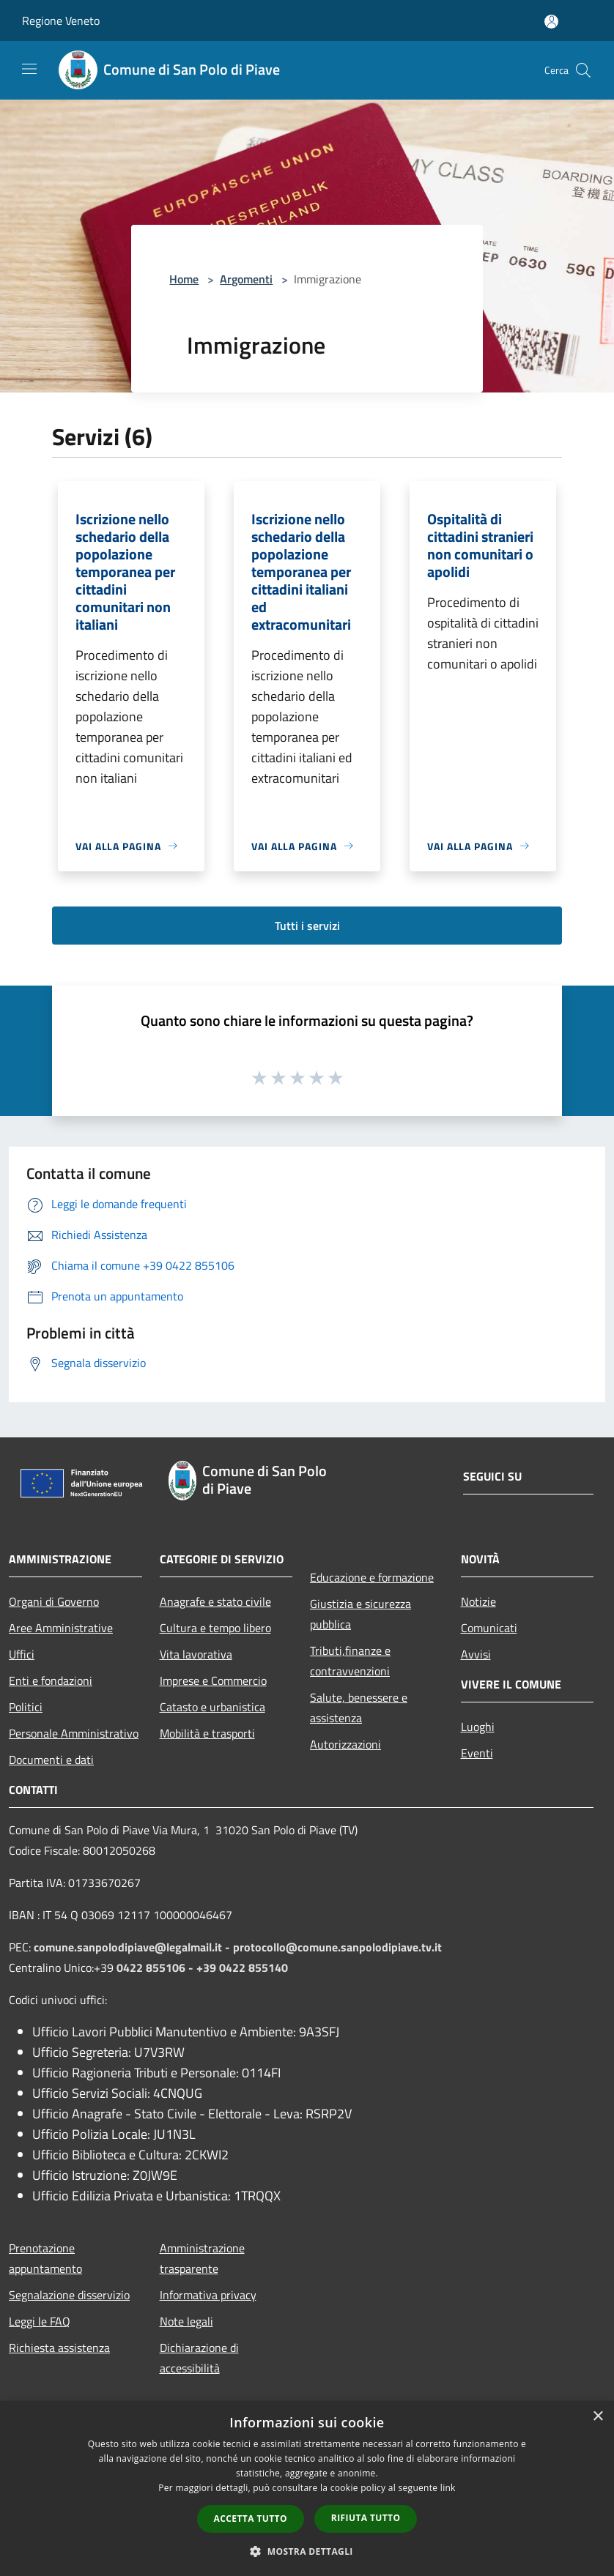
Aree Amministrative (61, 1628)
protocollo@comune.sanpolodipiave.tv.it (337, 1947)
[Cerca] (583, 70)
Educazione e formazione (372, 1577)
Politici (25, 1707)
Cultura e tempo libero (215, 1628)
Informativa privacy (208, 2295)
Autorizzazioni (345, 1744)
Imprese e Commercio (213, 1680)
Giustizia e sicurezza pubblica (360, 1614)
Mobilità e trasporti (207, 1733)
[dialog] (307, 2488)
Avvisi (476, 1654)
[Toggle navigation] (29, 69)
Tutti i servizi (307, 925)
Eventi (477, 1753)
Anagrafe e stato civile (215, 1601)
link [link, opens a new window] (448, 2488)
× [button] (597, 2416)
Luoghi (478, 1726)
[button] (307, 2551)
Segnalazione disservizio (69, 2295)
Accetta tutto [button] (250, 2518)
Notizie (478, 1601)
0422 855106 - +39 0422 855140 (202, 1967)
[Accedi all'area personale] (551, 21)
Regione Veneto (61, 20)
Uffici (21, 1654)
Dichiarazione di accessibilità (199, 2358)
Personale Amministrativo (73, 1733)
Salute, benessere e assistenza (358, 1708)
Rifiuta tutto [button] (366, 2518)
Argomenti (246, 279)
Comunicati (489, 1628)
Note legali (186, 2321)
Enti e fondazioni (50, 1680)
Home (184, 279)
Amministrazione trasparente (202, 2258)
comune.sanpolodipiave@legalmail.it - (133, 1947)
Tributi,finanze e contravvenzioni (350, 1661)
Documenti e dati (51, 1759)
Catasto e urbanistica (212, 1707)
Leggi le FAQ (39, 2321)
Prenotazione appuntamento (45, 2258)
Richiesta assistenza (59, 2347)
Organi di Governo (54, 1601)
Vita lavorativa (196, 1654)
